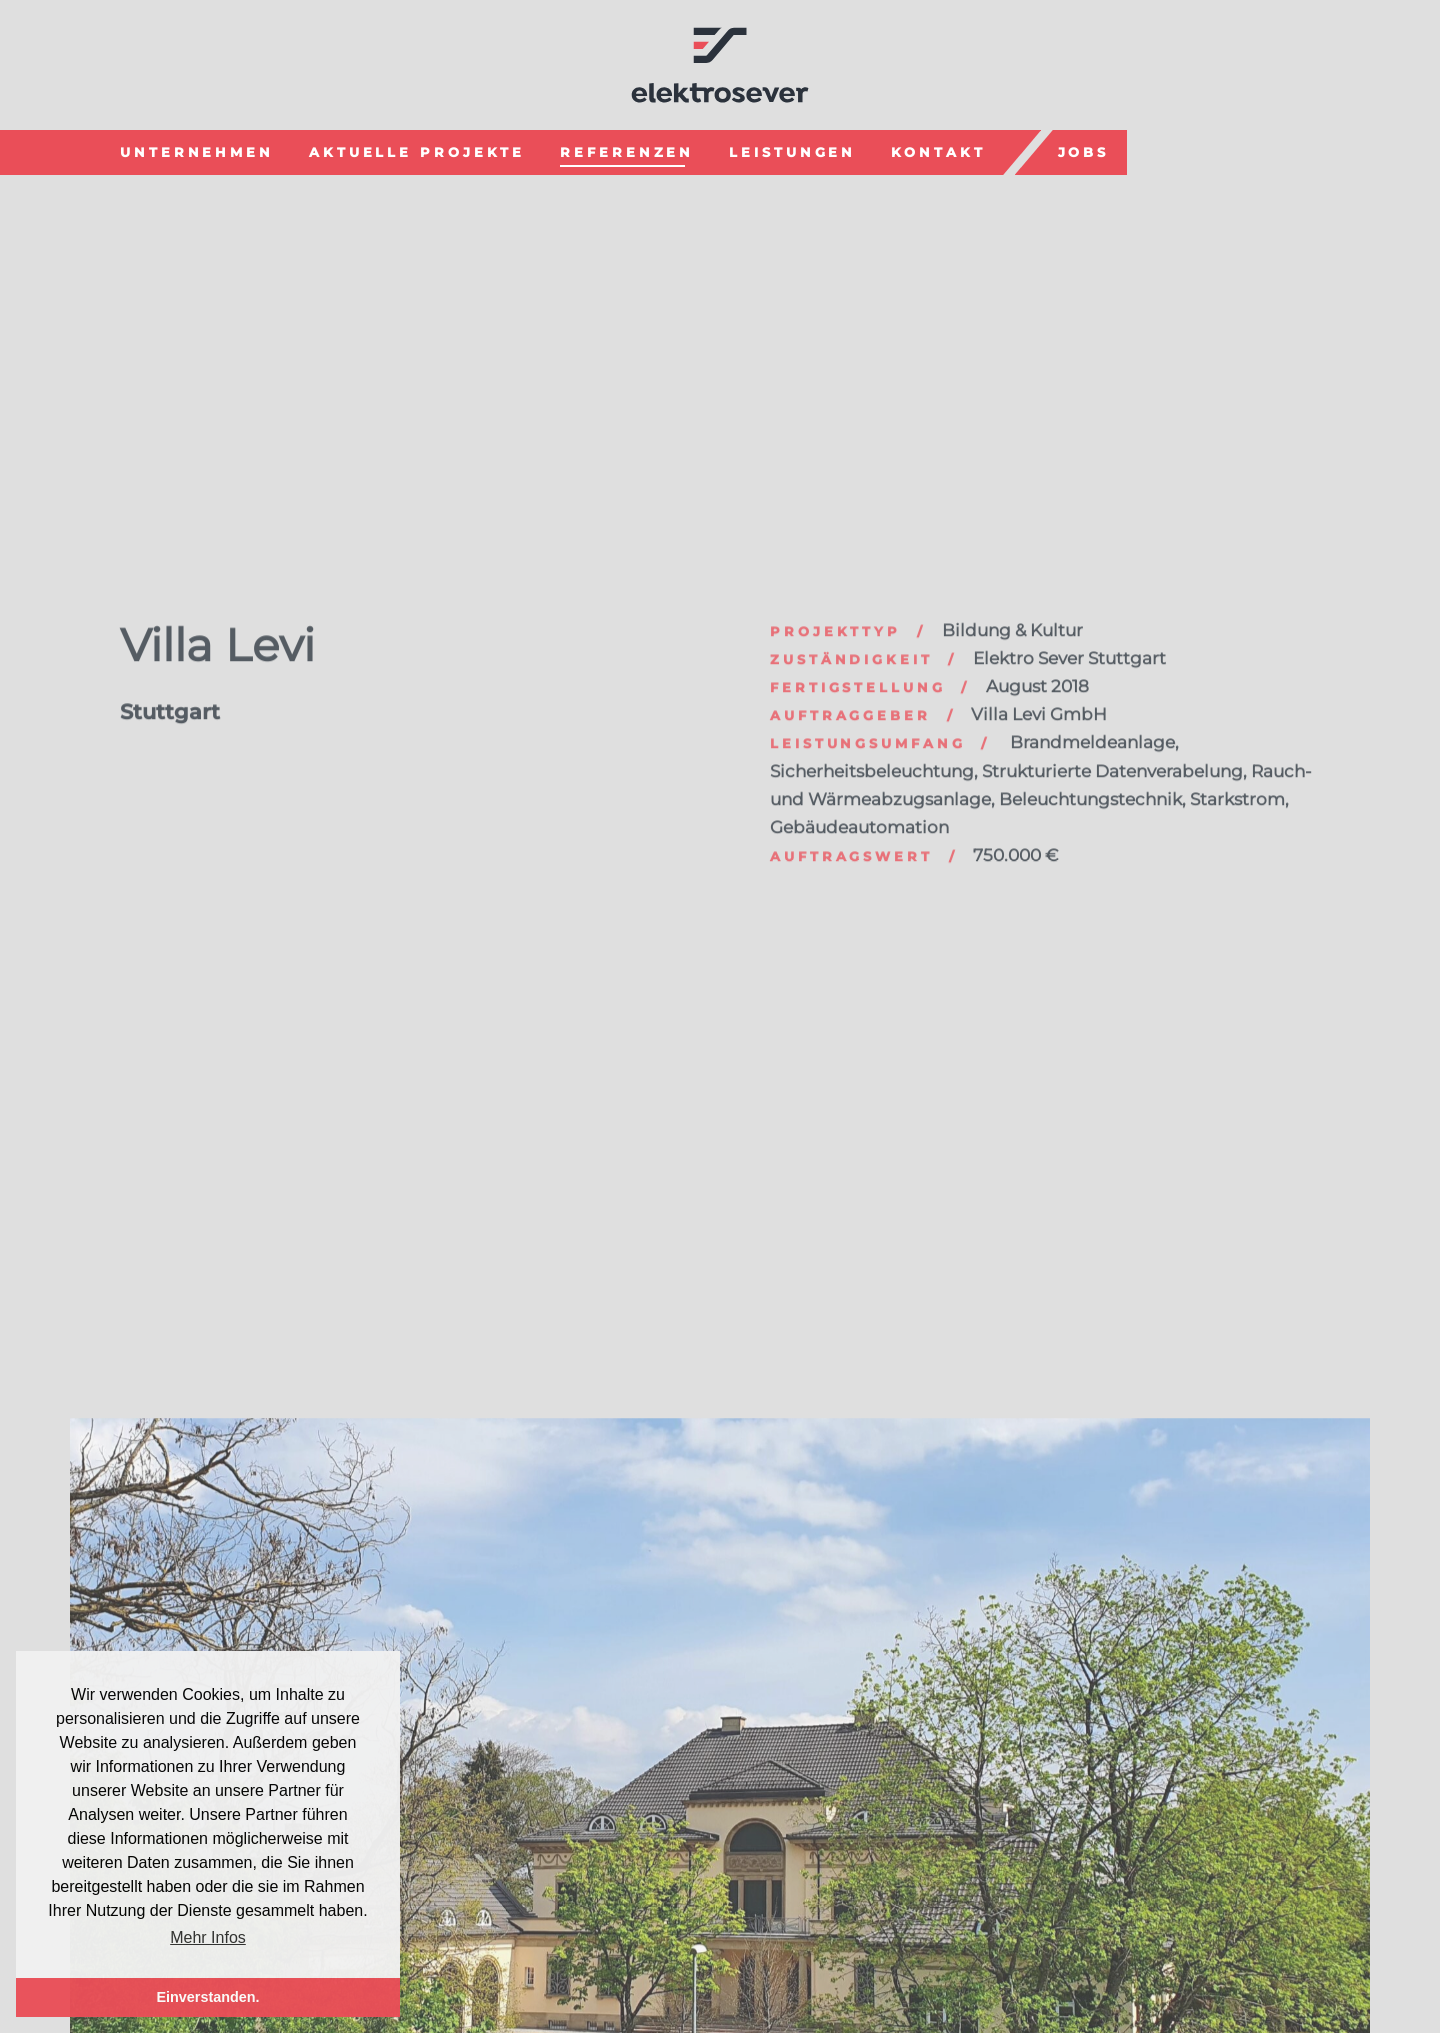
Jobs (1084, 150)
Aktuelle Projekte (417, 150)
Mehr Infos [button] (208, 1937)
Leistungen (792, 150)
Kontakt (938, 150)
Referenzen (627, 150)
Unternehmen (197, 150)
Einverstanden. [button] (207, 1997)
